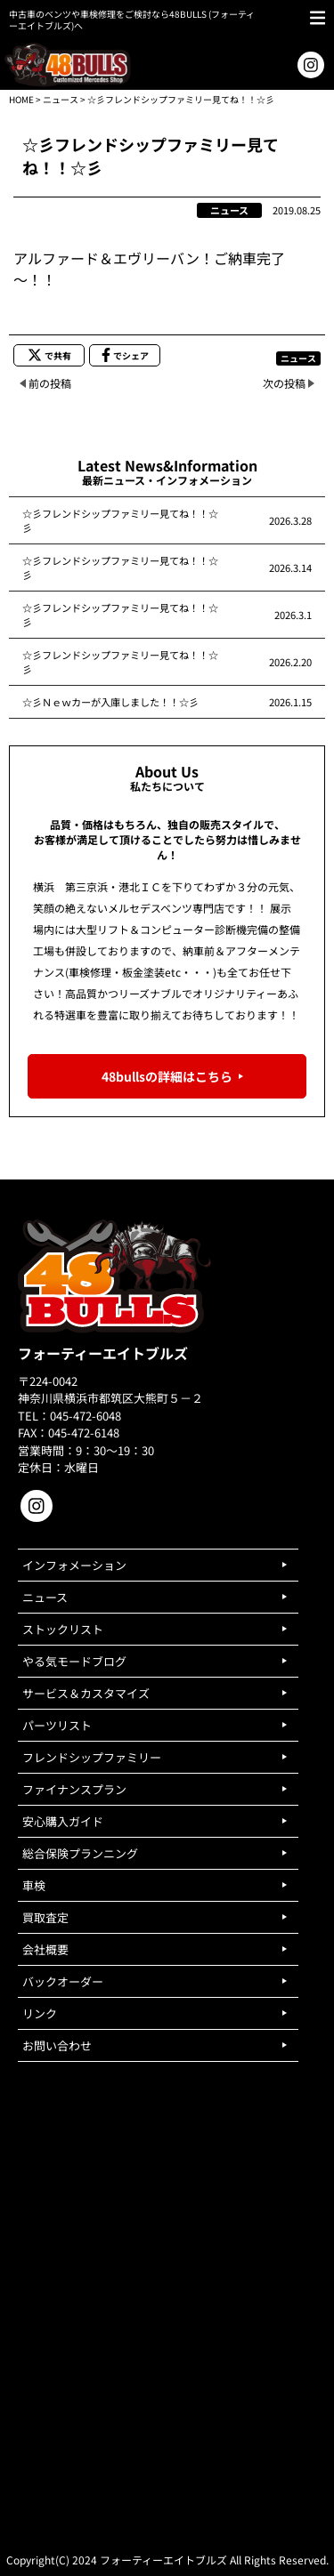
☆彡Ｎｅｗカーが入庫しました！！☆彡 (110, 702)
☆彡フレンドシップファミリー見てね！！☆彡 (120, 520)
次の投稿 (284, 382)
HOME (21, 99)
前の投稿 (50, 382)
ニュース (60, 99)
